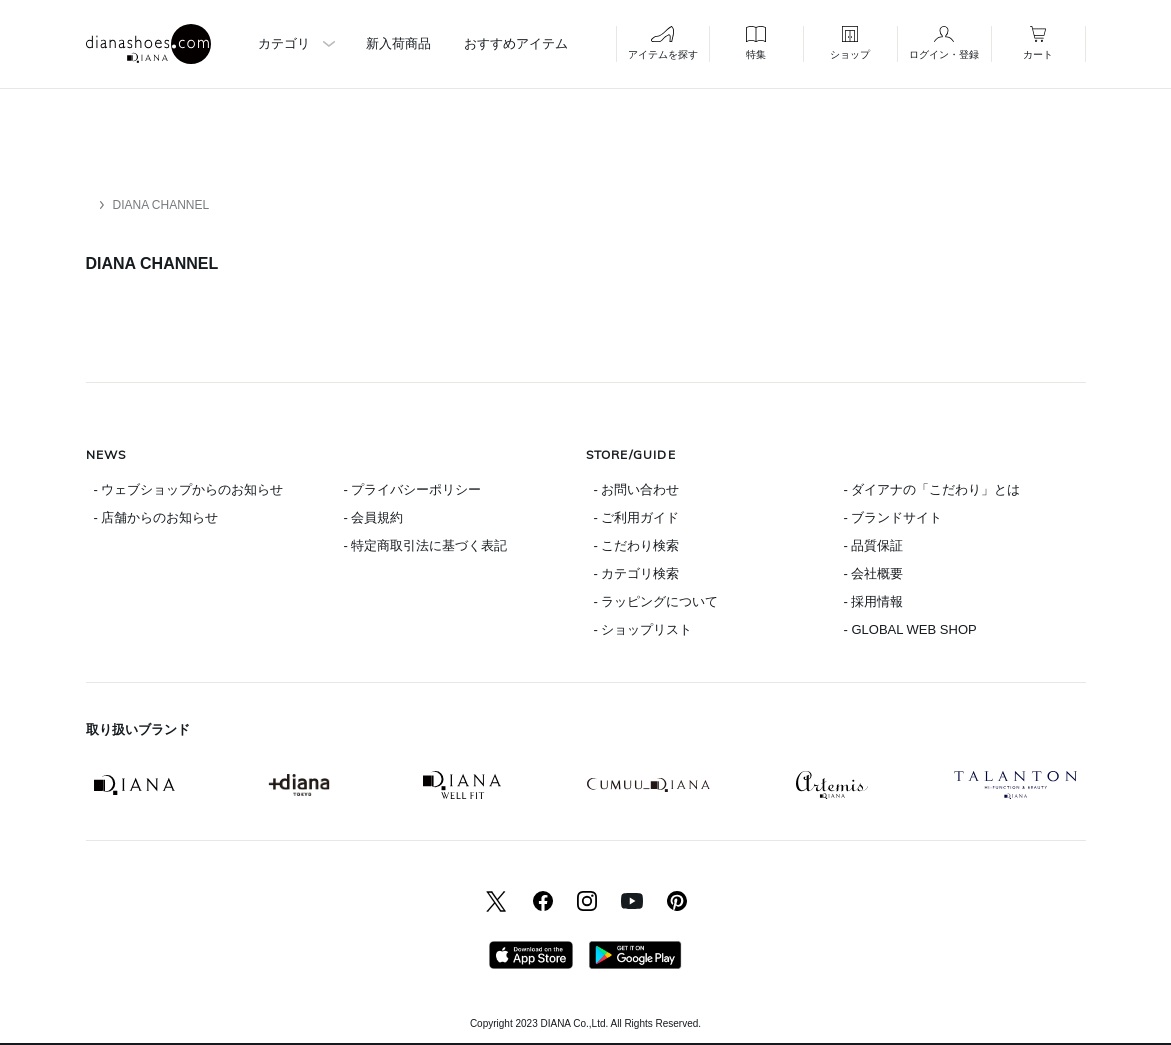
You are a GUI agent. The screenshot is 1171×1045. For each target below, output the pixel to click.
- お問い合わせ (637, 489)
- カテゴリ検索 (637, 573)
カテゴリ (284, 43)
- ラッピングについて (656, 601)
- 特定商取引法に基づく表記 (426, 545)
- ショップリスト (643, 629)
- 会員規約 (374, 517)
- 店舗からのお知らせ (156, 517)
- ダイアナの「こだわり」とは (932, 489)
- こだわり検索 (637, 545)
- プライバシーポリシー (413, 489)
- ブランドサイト (893, 517)
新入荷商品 (398, 43)
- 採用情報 (874, 601)
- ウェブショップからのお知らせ (189, 489)
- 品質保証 (874, 545)
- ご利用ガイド (637, 517)
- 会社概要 (874, 573)
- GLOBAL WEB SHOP (910, 629)
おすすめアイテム (516, 43)
